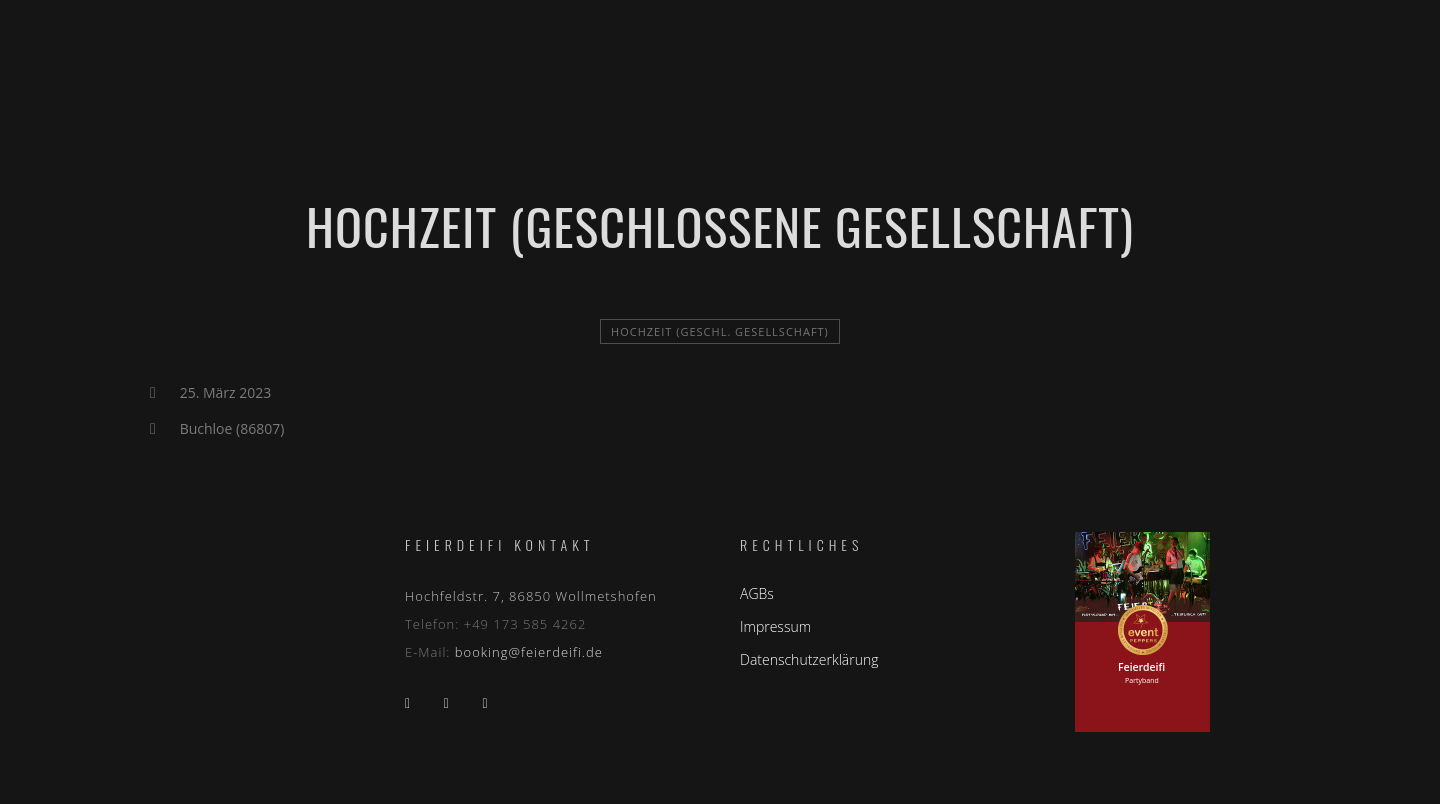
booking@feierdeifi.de (529, 652)
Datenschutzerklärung (809, 659)
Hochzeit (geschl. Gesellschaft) (720, 331)
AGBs (757, 593)
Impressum (775, 626)
